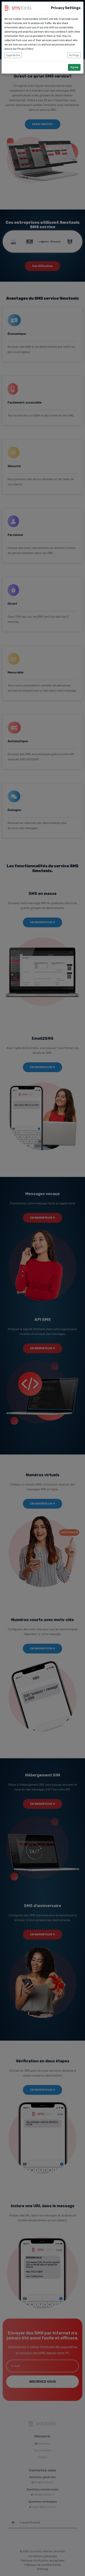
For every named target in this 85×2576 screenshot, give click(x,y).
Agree (74, 67)
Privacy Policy (25, 48)
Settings (74, 55)
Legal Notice (13, 55)
